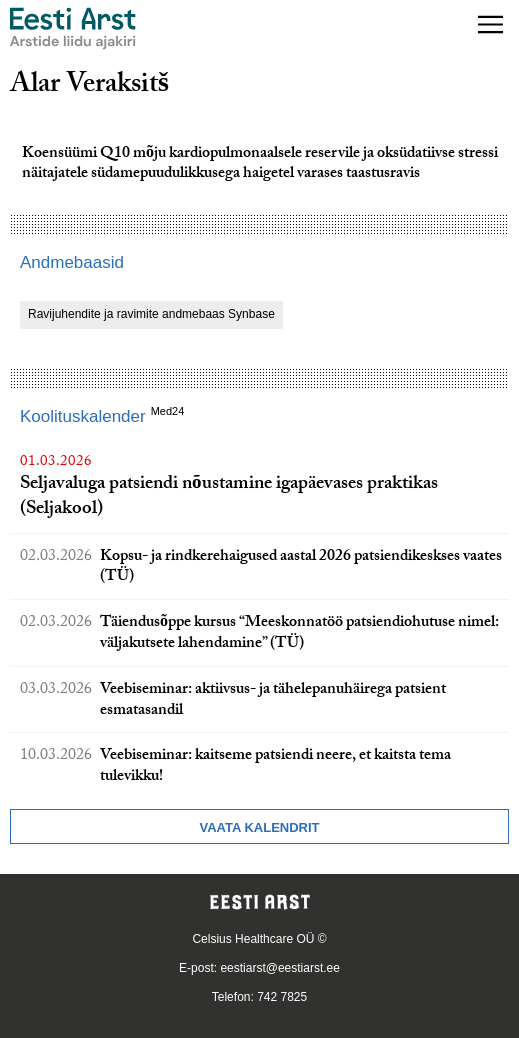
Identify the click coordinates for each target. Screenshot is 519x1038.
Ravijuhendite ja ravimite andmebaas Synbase (151, 314)
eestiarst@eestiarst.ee (280, 968)
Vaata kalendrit (259, 827)
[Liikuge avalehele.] (73, 28)
